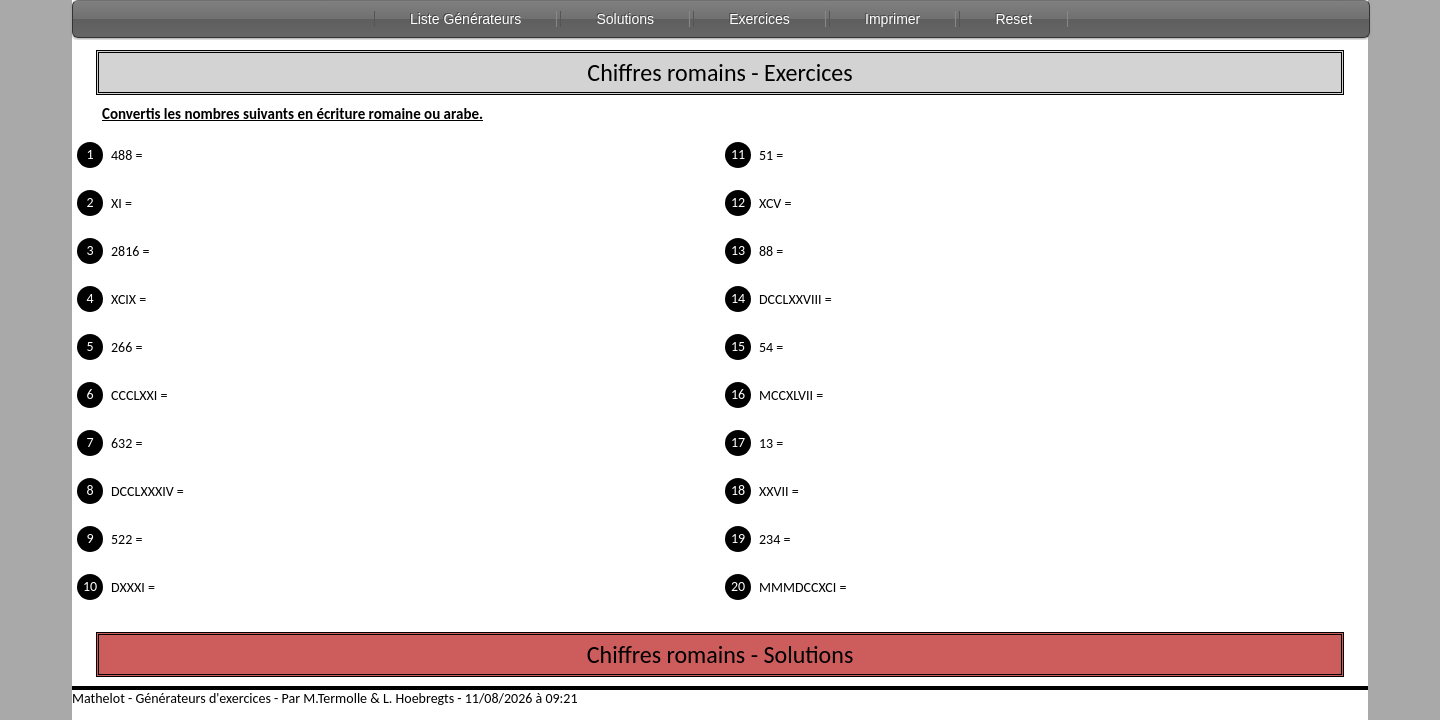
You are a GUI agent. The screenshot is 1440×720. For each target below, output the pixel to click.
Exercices (759, 19)
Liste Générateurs (465, 19)
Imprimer (892, 19)
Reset (1013, 19)
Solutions (625, 19)
